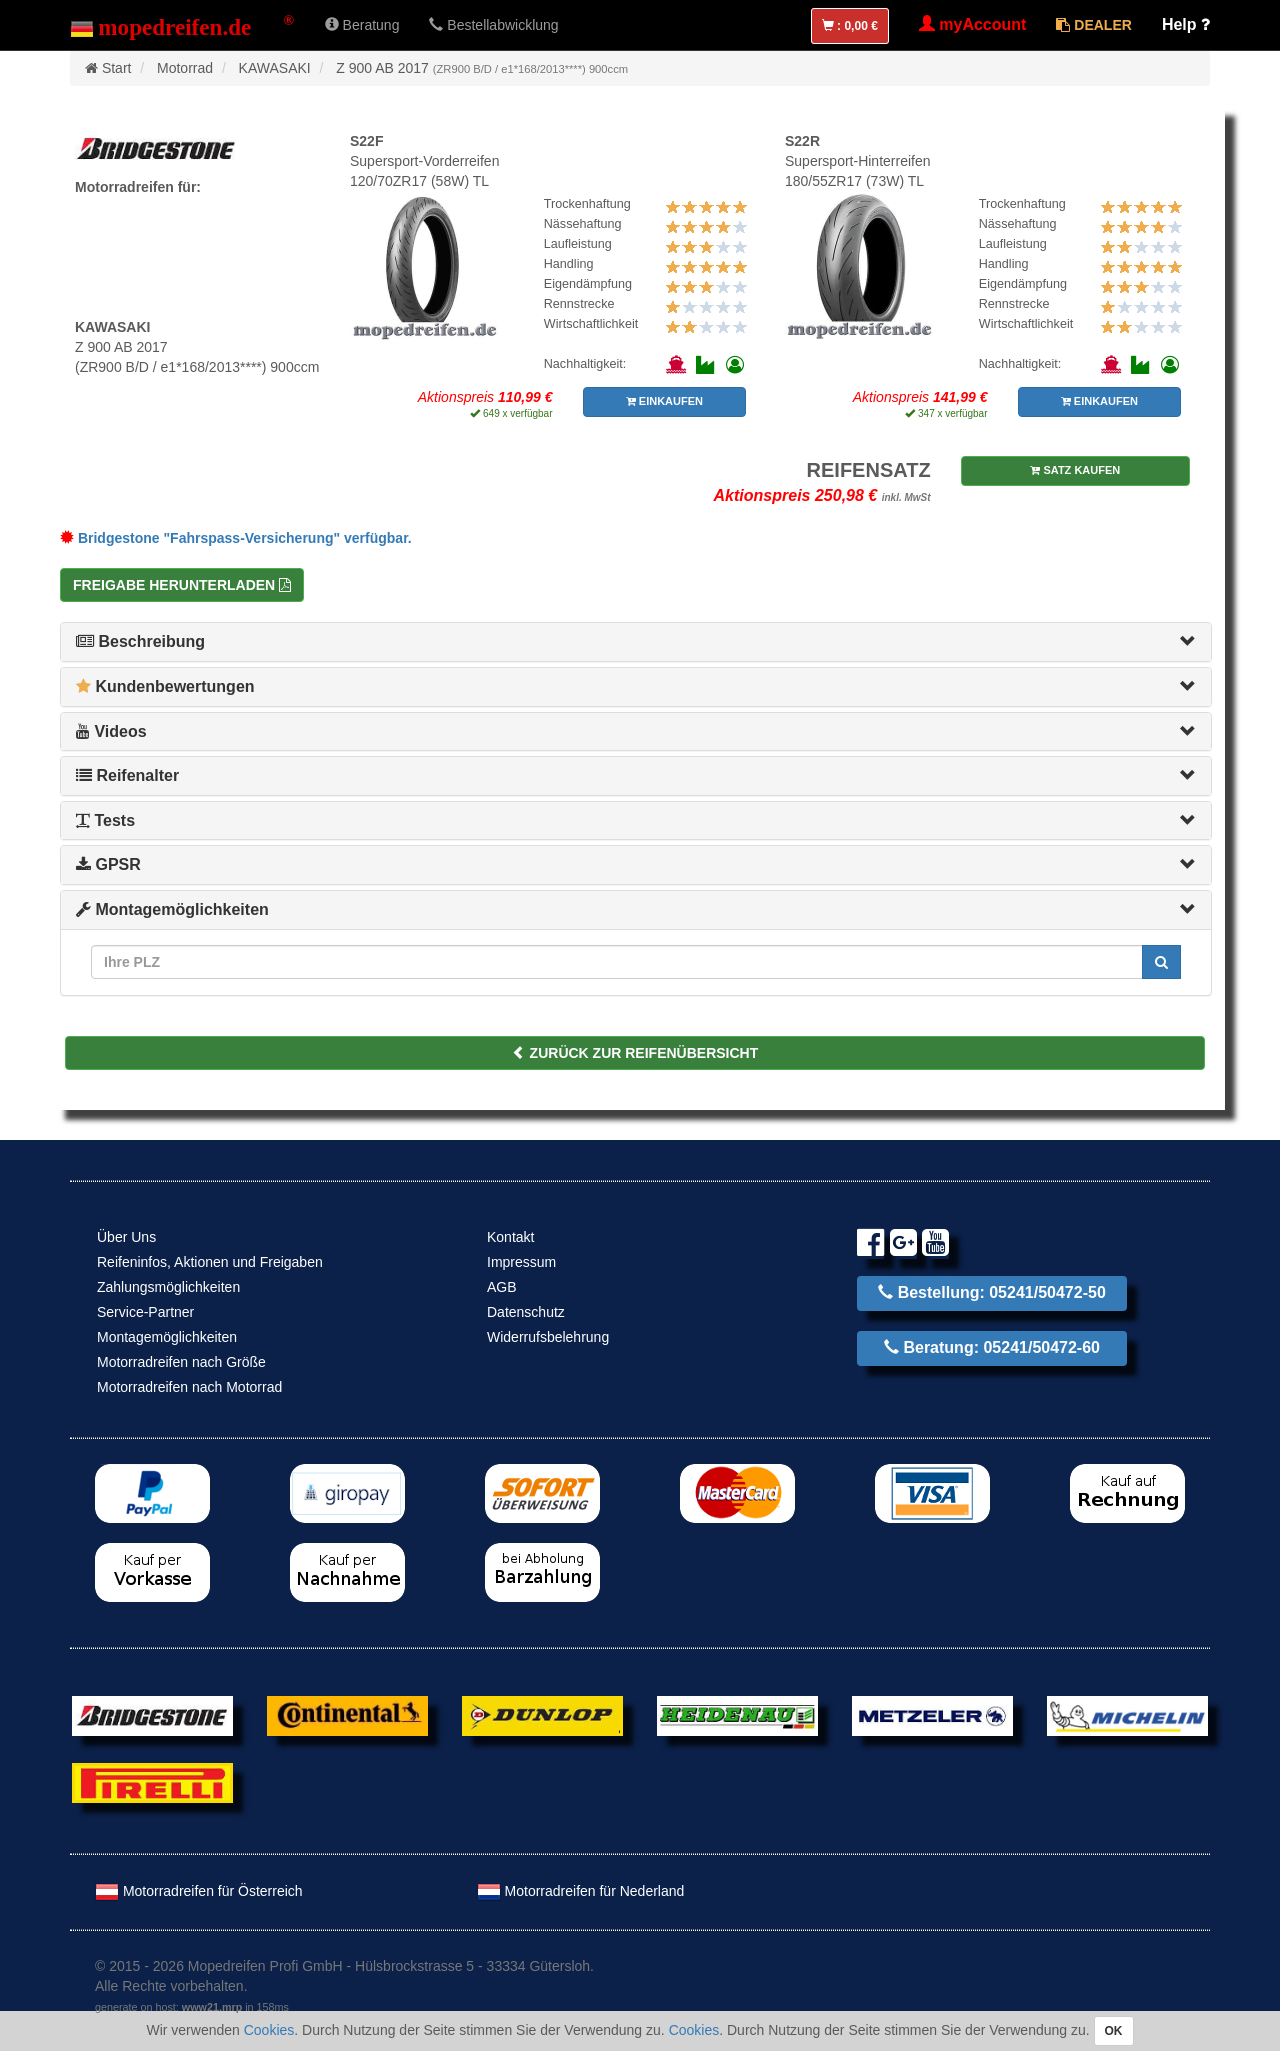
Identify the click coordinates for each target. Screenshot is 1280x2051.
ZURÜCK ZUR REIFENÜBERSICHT (635, 1053)
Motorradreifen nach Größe (181, 1362)
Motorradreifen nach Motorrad (189, 1387)
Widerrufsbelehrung (548, 1337)
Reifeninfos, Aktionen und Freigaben (210, 1262)
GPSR (108, 864)
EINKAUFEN (664, 401)
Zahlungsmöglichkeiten (168, 1287)
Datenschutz (526, 1312)
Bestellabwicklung (493, 25)
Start (117, 68)
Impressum (521, 1262)
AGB (502, 1287)
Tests (105, 820)
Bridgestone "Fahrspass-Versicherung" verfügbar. (236, 538)
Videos (111, 731)
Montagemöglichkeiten (172, 909)
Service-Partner (145, 1312)
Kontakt (510, 1237)
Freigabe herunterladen (182, 585)
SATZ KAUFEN (1075, 470)
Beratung (362, 25)
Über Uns (126, 1237)
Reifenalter (127, 775)
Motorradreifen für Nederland (581, 1891)
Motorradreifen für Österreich (199, 1891)
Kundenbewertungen (165, 686)
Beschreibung (140, 641)
